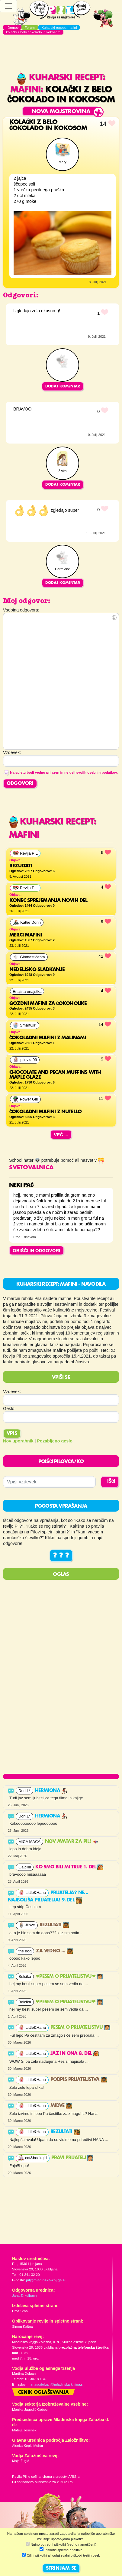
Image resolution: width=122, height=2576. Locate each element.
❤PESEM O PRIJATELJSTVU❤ (69, 1976)
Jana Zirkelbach (24, 2295)
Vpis (12, 1433)
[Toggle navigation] (8, 6)
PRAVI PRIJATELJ (72, 2158)
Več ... (61, 1134)
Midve (61, 2105)
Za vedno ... (54, 1951)
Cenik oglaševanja (43, 2392)
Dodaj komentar (62, 386)
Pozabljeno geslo (55, 1441)
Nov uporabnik (18, 1441)
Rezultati (54, 1925)
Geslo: (9, 1408)
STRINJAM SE (61, 2568)
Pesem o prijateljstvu (80, 2027)
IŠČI (111, 1481)
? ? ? (61, 1555)
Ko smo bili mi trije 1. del (69, 1867)
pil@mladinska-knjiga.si (46, 2280)
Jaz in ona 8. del (74, 2053)
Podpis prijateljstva (78, 2079)
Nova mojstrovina (61, 111)
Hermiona (51, 1790)
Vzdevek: (12, 1391)
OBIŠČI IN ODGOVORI (36, 1250)
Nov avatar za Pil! (71, 1841)
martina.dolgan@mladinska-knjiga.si (55, 2384)
